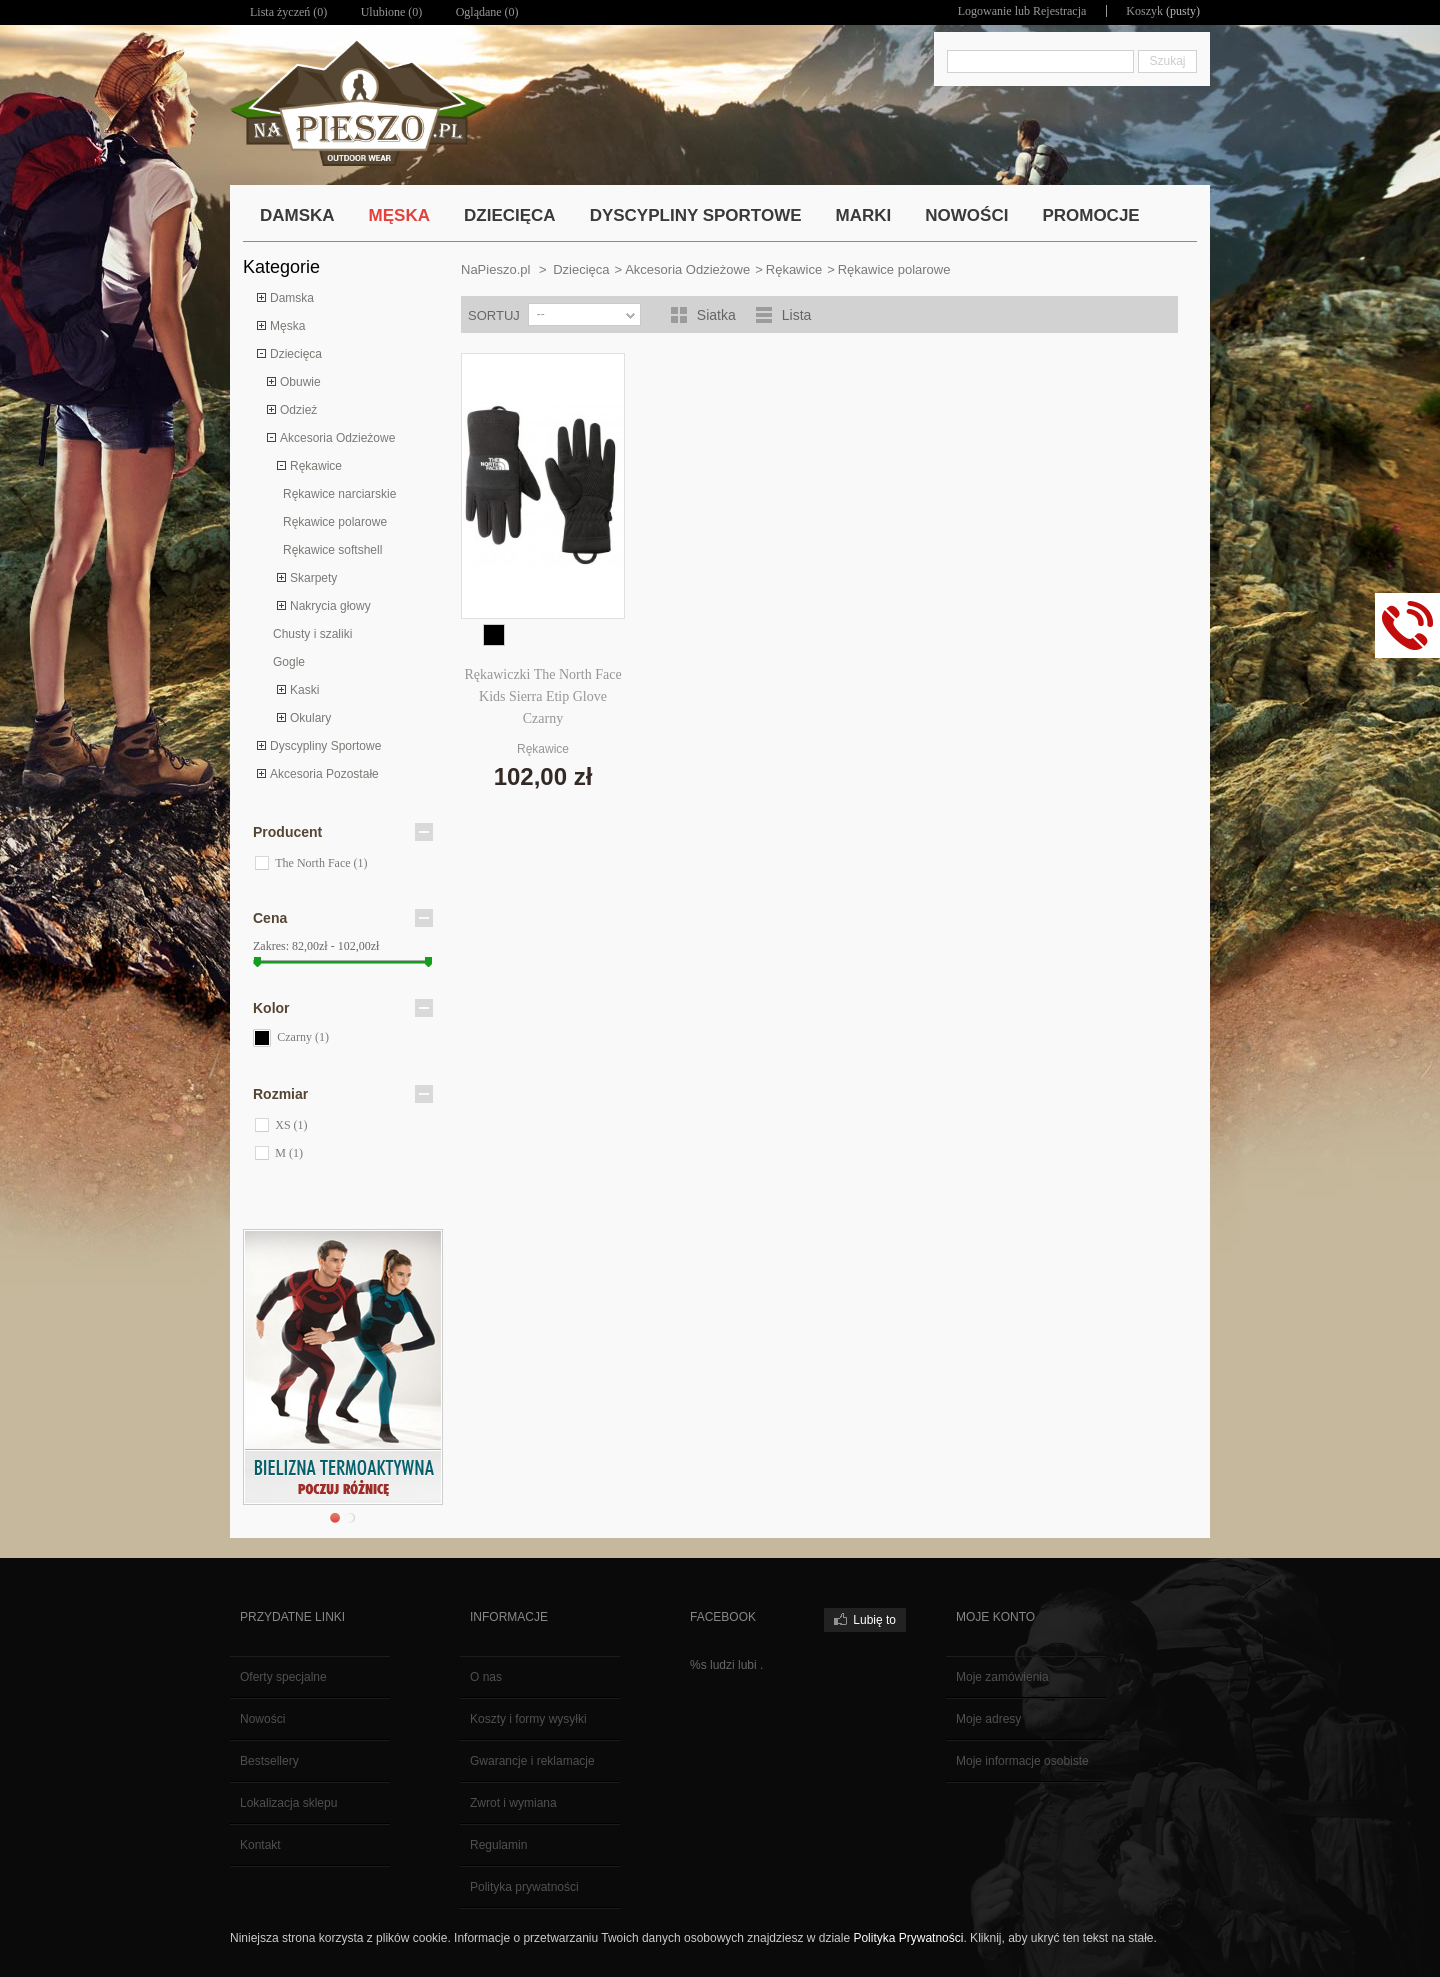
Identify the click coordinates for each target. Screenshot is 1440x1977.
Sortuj (494, 315)
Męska (287, 326)
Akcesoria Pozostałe (324, 774)
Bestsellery (269, 1761)
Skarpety (313, 578)
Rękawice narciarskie (339, 494)
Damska (292, 298)
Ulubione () (392, 12)
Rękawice (316, 466)
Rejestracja (1059, 11)
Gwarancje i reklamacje (532, 1761)
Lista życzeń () (288, 12)
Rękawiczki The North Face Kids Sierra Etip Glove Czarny (542, 696)
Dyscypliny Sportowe (325, 746)
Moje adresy (988, 1719)
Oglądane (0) (487, 12)
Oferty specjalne (283, 1677)
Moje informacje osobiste (1022, 1761)
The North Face (321, 863)
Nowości (262, 1719)
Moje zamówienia (1002, 1677)
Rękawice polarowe (335, 522)
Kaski (304, 690)
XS (291, 1125)
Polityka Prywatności (908, 1938)
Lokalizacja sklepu (288, 1803)
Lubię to (874, 1620)
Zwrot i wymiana (513, 1803)
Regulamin (498, 1845)
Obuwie (300, 382)
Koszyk (1144, 11)
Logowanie (985, 11)
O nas (486, 1677)
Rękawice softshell (332, 550)
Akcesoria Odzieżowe (337, 438)
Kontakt (260, 1845)
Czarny (303, 1037)
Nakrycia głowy (330, 606)
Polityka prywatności (524, 1887)
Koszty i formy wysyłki (528, 1719)
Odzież (298, 410)
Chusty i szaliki (312, 634)
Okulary (310, 718)
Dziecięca (296, 354)
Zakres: (271, 946)
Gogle (289, 662)
